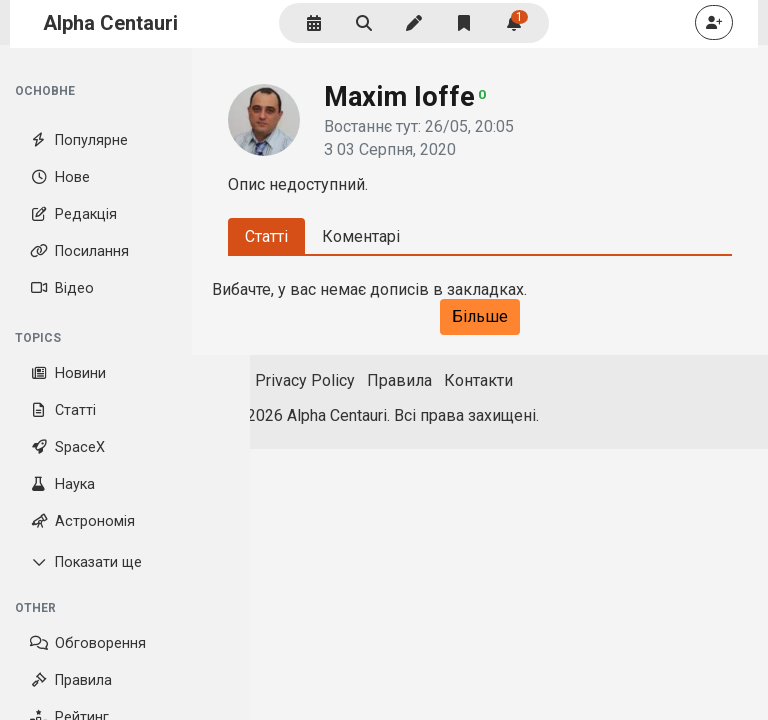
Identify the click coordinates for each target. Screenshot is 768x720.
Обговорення (88, 643)
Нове (60, 177)
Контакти (478, 380)
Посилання (79, 251)
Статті (63, 410)
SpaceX (67, 447)
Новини (68, 373)
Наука (62, 484)
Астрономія (82, 521)
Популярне (79, 140)
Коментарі (361, 236)
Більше (480, 316)
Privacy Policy (305, 380)
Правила (71, 680)
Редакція (73, 214)
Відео (62, 288)
